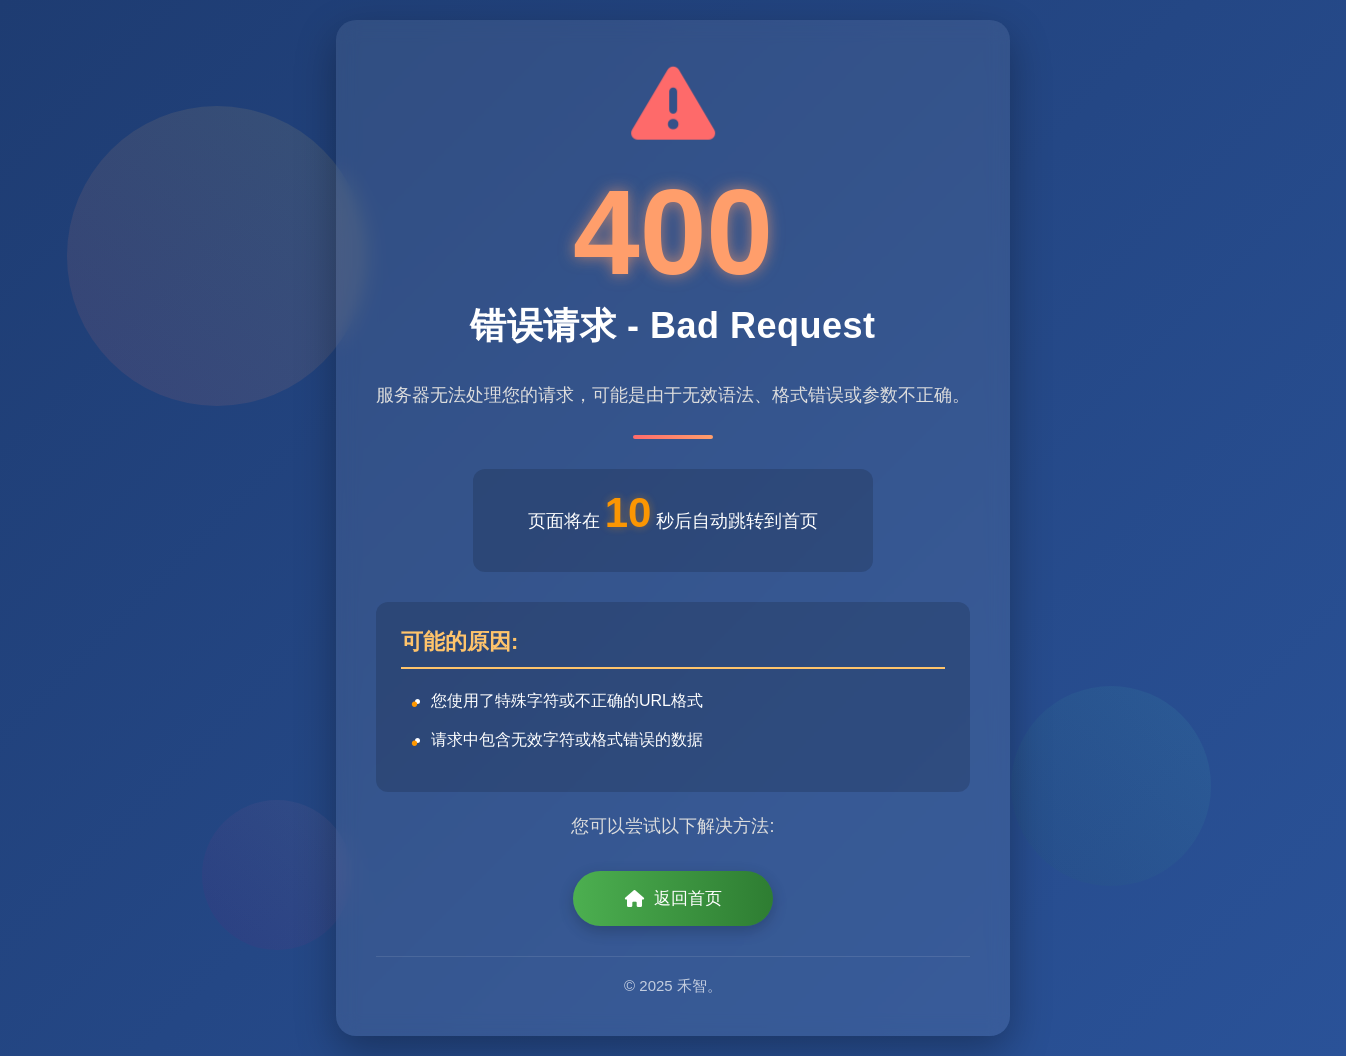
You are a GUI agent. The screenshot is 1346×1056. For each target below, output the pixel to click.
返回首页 (673, 898)
